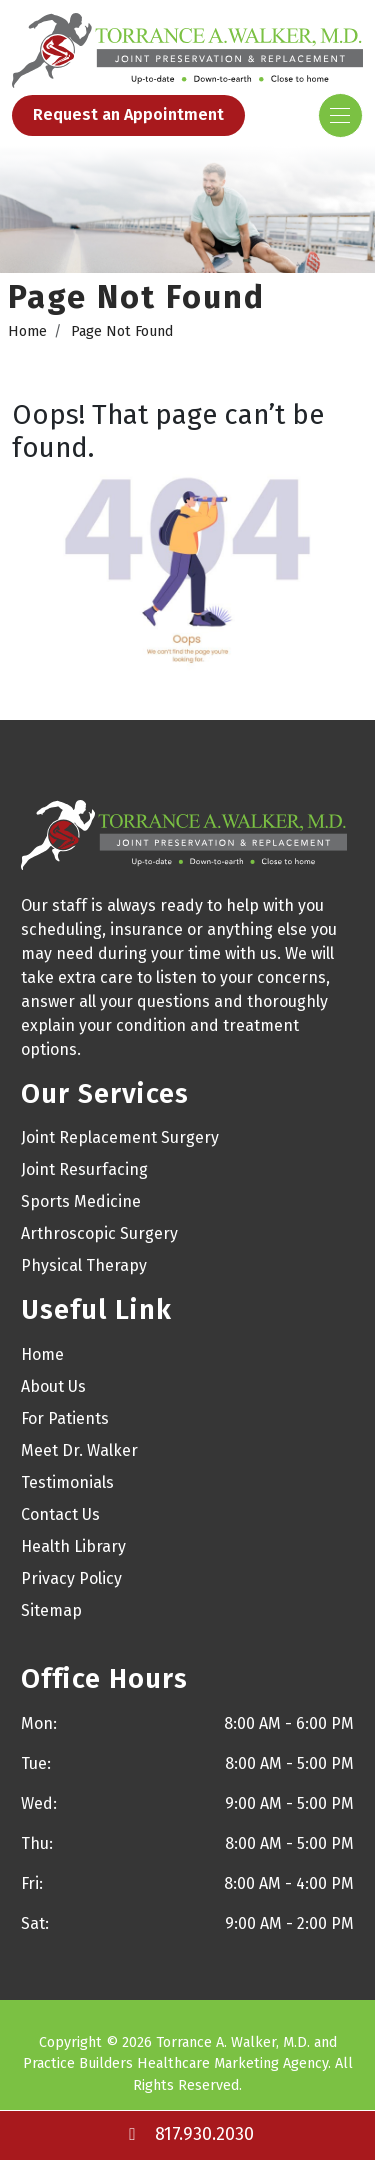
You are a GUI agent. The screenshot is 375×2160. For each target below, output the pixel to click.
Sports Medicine (81, 1201)
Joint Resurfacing (84, 1169)
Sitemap (51, 1610)
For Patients (65, 1418)
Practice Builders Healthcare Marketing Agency (175, 2063)
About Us (53, 1386)
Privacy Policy (71, 1578)
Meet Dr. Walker (79, 1450)
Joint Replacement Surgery (120, 1137)
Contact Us (60, 1514)
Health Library (73, 1546)
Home (27, 331)
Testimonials (67, 1482)
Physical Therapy (84, 1265)
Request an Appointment (128, 114)
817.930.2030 (188, 2134)
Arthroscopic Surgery (99, 1233)
